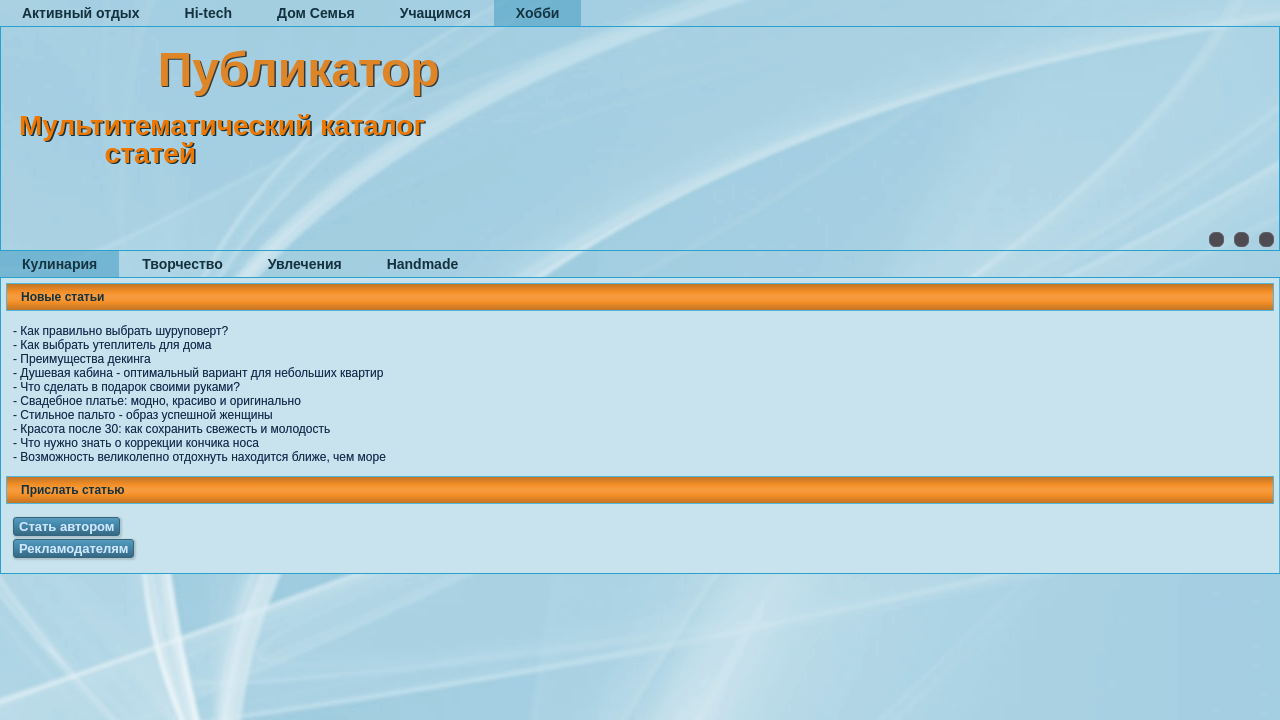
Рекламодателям (73, 548)
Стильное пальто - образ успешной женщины (146, 415)
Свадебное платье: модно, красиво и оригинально (160, 401)
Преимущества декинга (85, 359)
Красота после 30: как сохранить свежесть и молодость (175, 429)
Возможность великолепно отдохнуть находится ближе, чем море (203, 457)
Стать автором (66, 526)
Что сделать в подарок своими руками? (130, 387)
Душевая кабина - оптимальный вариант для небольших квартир (201, 373)
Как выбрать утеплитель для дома (115, 345)
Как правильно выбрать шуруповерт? (124, 331)
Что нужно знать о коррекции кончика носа (139, 443)
